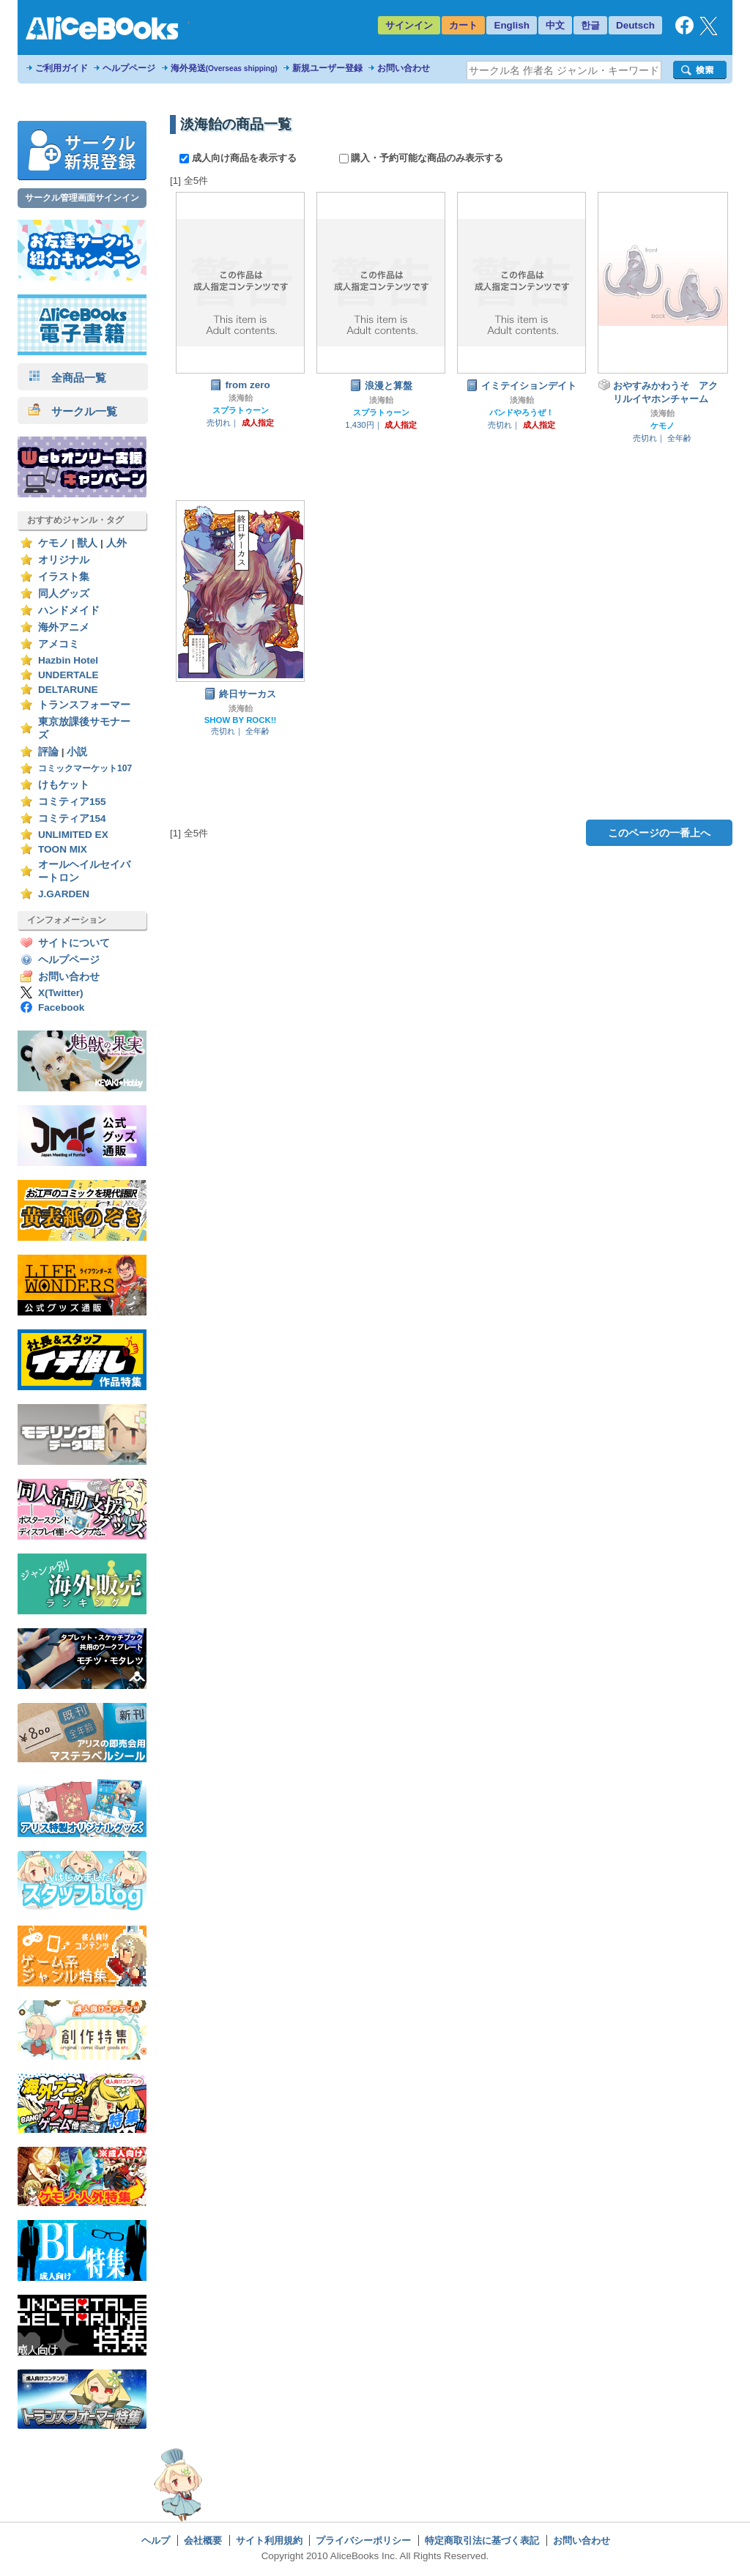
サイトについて (74, 943)
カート (463, 25)
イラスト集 (63, 576)
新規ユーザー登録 (327, 68)
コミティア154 (72, 818)
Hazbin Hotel (68, 660)
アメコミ (58, 644)
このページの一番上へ (659, 833)
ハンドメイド (69, 610)
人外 (116, 543)
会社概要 (203, 2540)
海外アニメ (63, 627)
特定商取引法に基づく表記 (482, 2540)
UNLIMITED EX (73, 834)
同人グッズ (63, 593)
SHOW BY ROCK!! (240, 720)
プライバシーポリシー (363, 2540)
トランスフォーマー (84, 704)
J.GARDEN (63, 893)
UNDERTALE (68, 674)
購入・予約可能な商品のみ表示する (421, 157)
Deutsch (635, 25)
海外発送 (224, 68)
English (512, 25)
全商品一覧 (67, 377)
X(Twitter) (60, 992)
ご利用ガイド (61, 68)
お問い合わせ (403, 68)
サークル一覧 (73, 411)
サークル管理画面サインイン (82, 198)
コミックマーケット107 (85, 768)
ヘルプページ (129, 68)
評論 (48, 751)
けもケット (63, 784)
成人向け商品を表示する (239, 157)
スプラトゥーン (240, 410)
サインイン (409, 25)
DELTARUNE (68, 689)
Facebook (61, 1007)
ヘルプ (155, 2540)
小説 (77, 751)
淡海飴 (241, 397)
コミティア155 (72, 801)
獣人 (87, 543)
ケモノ (53, 543)
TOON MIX (62, 849)
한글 (590, 25)
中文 (555, 25)
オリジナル (63, 559)
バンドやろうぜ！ (521, 412)
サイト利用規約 (269, 2540)
